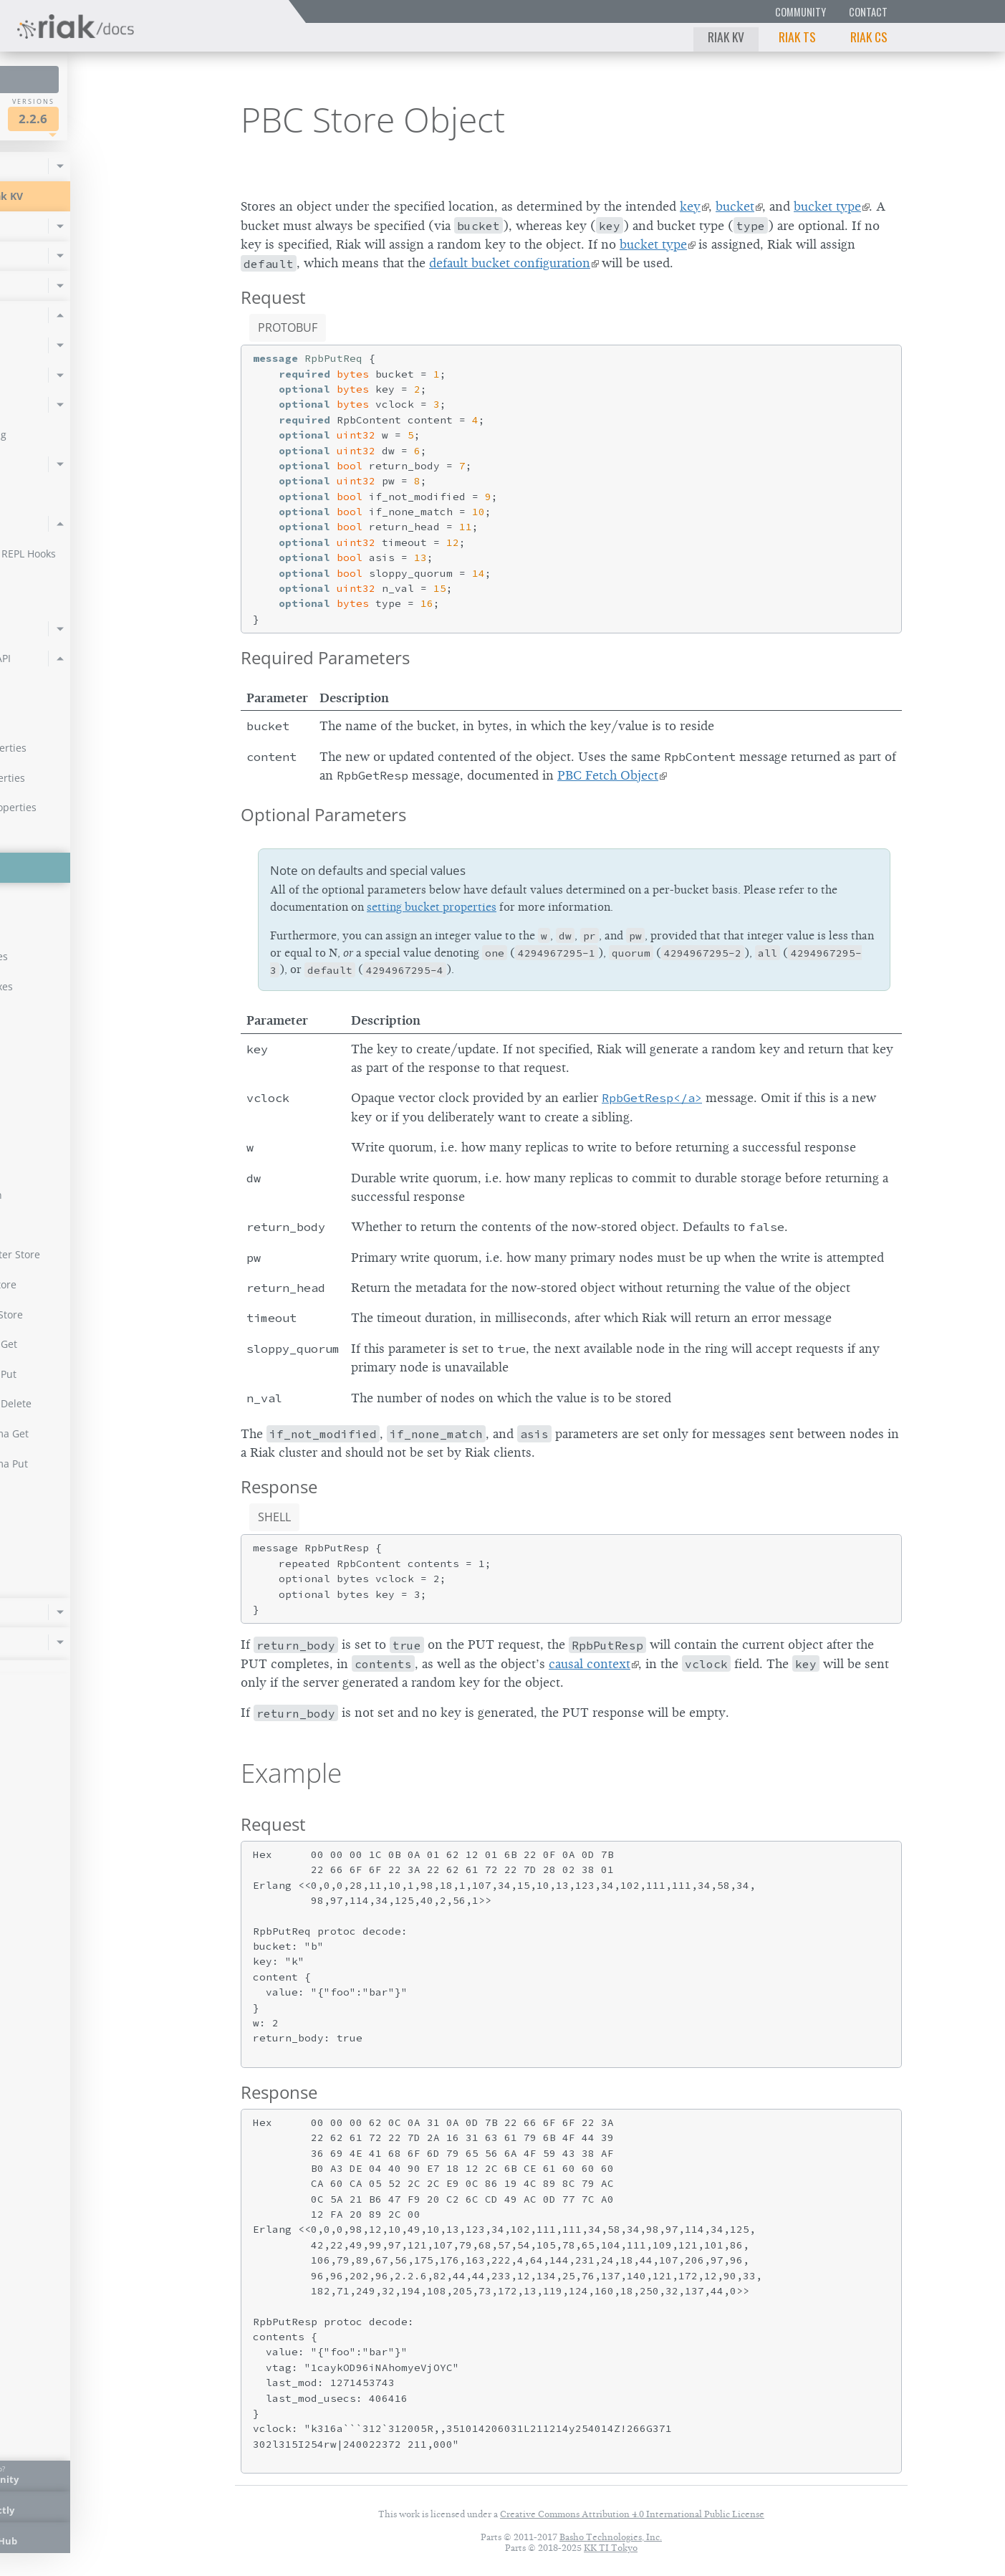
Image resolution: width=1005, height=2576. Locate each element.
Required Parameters (325, 657)
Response (279, 1486)
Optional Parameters (323, 814)
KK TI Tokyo (611, 2547)
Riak (61, 117)
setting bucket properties (431, 907)
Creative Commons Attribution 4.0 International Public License (632, 2514)
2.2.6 (146, 118)
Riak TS (797, 36)
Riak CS (869, 36)
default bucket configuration (509, 263)
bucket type (827, 206)
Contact (868, 11)
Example (291, 1773)
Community (800, 11)
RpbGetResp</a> (652, 1098)
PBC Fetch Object (607, 775)
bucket (735, 206)
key (690, 206)
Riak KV (726, 36)
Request (273, 297)
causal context (589, 1664)
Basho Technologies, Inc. (610, 2537)
